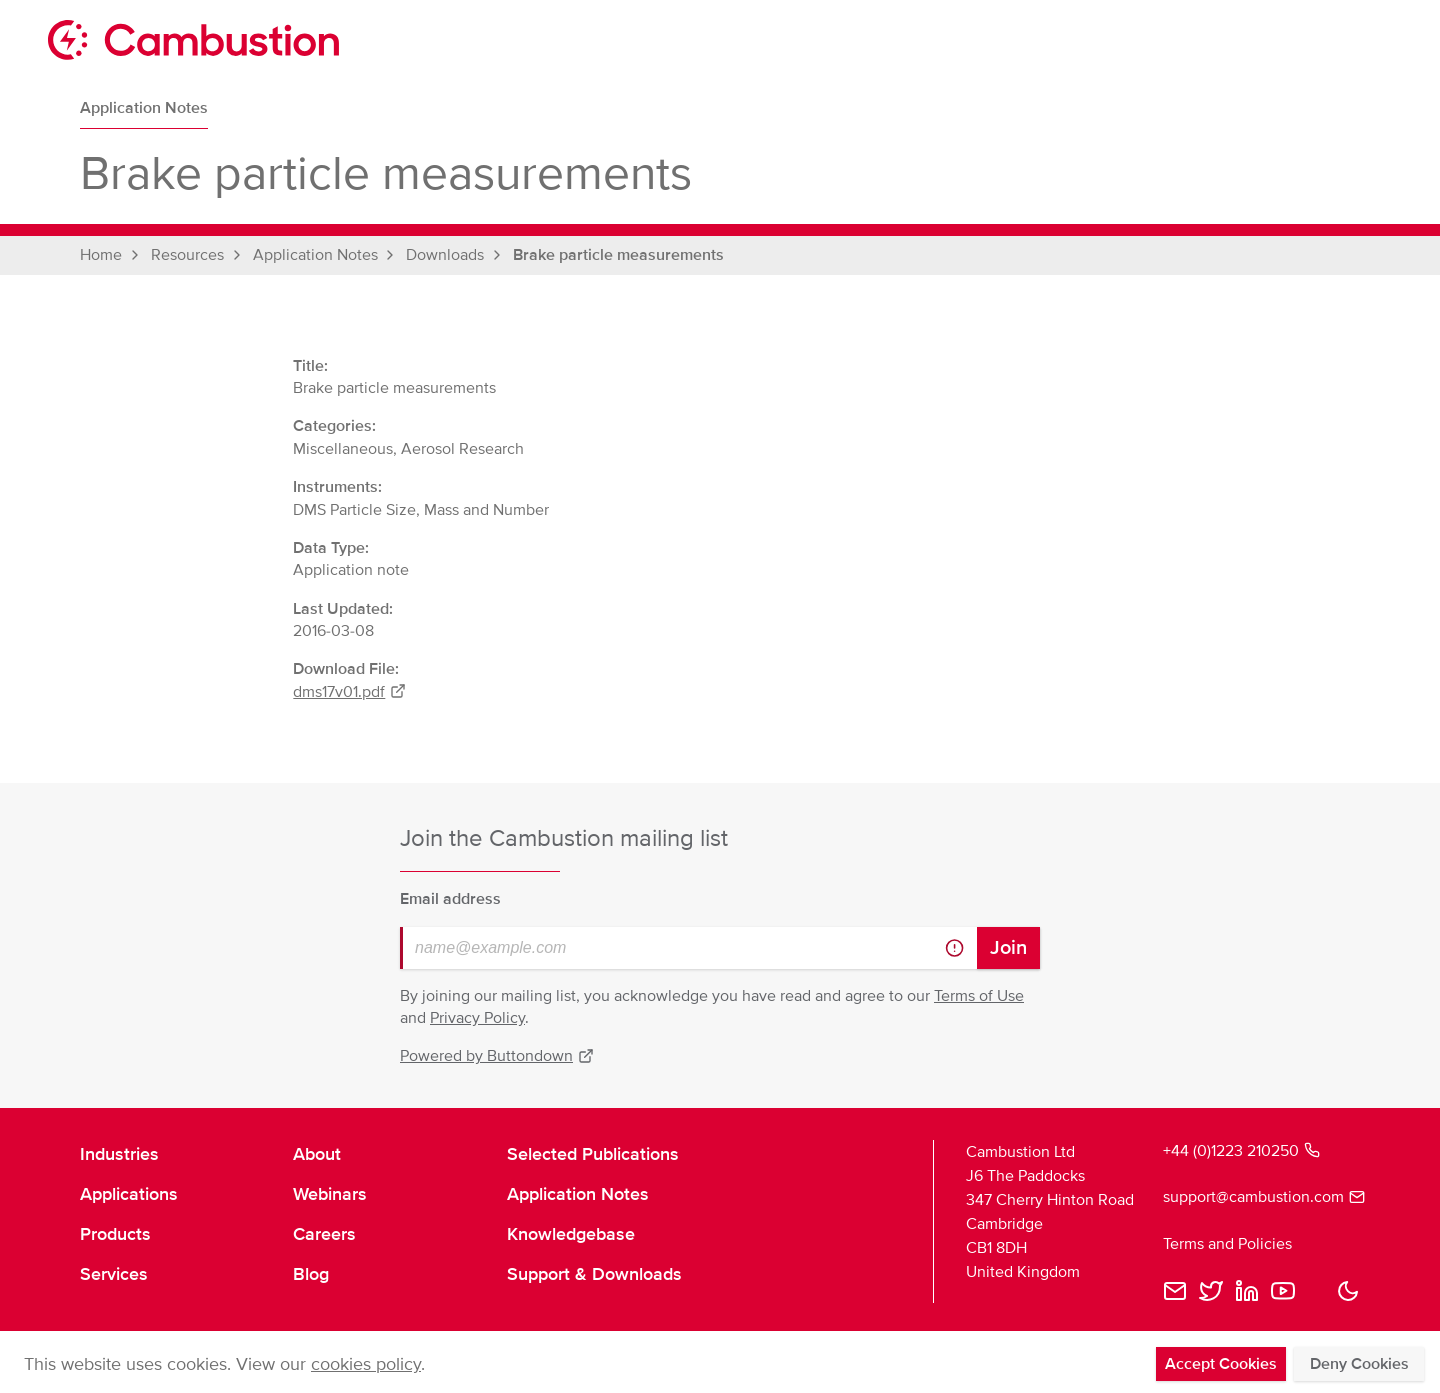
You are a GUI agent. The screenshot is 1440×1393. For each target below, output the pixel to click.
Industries (119, 1154)
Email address (450, 899)
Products (115, 1234)
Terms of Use (979, 996)
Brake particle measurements (618, 255)
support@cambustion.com (1261, 1197)
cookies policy (366, 1364)
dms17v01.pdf (349, 692)
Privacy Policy (477, 1018)
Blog (311, 1274)
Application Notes (144, 108)
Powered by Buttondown (497, 1056)
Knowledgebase (571, 1234)
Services (114, 1274)
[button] (1348, 1291)
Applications (129, 1194)
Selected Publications (593, 1154)
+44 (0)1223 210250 (1241, 1151)
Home (101, 255)
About (317, 1154)
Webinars (330, 1194)
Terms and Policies (1227, 1244)
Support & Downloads (594, 1274)
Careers (324, 1234)
